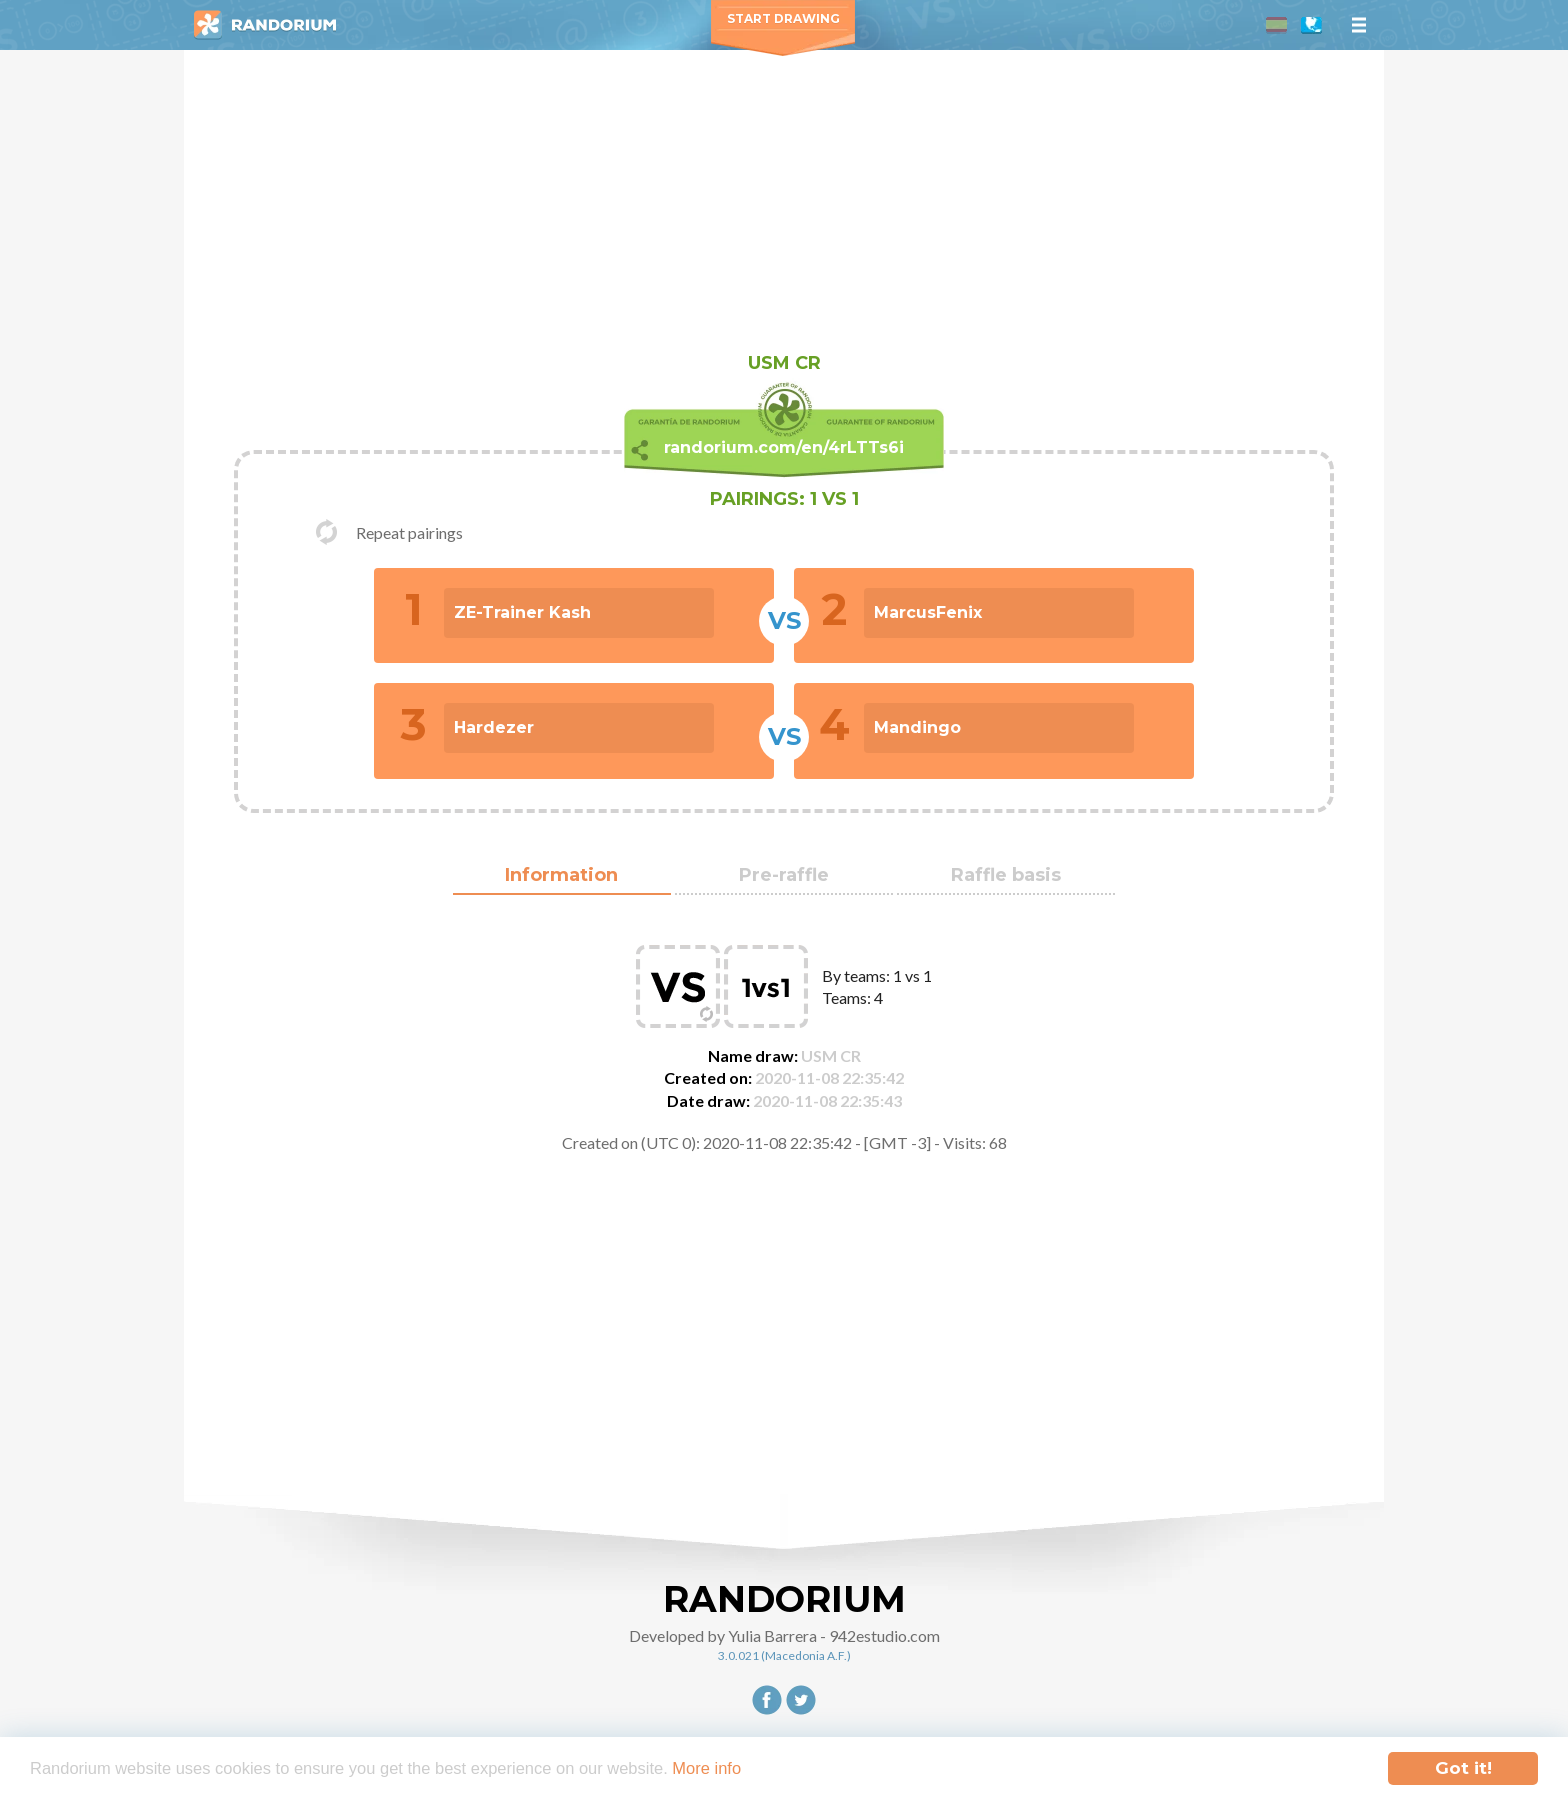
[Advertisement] (784, 200)
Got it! (1463, 1768)
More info (727, 1769)
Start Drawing (783, 18)
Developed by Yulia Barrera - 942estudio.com (784, 1635)
